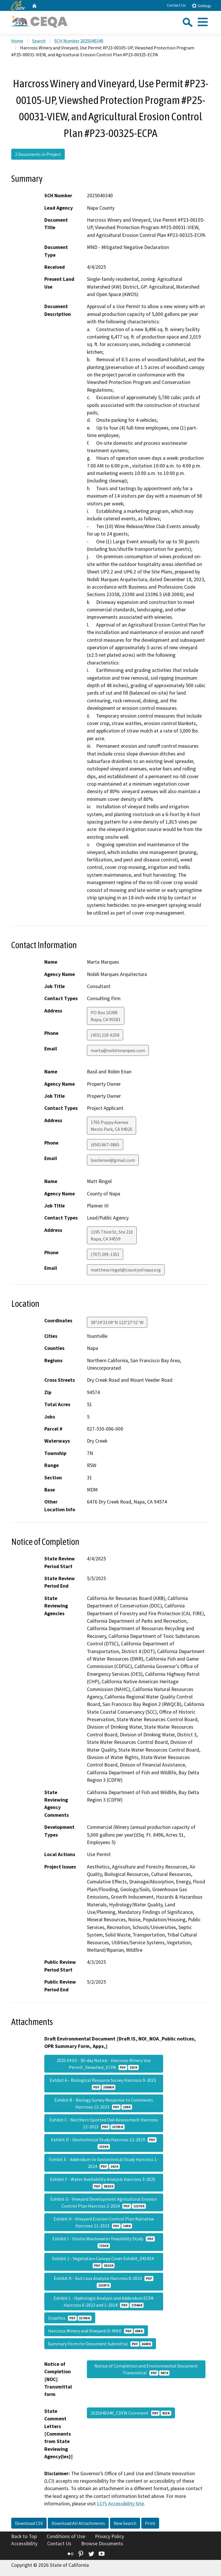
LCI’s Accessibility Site (120, 2503)
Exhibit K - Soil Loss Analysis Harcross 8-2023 (103, 2281)
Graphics (70, 2318)
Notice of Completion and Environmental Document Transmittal (146, 2369)
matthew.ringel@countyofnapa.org (126, 1270)
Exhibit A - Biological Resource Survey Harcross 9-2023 (104, 2083)
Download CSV (29, 2523)
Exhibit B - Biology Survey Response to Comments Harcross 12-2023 (103, 2103)
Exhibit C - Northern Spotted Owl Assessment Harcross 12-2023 (103, 2123)
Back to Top (24, 2536)
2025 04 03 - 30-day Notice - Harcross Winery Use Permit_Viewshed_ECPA (104, 2063)
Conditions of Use (66, 2536)
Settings (201, 5)
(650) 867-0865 (105, 1144)
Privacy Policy (109, 2536)
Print (150, 2523)
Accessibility (24, 2543)
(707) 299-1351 (105, 1254)
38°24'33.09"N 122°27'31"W (117, 1322)
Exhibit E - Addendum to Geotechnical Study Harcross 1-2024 (103, 2162)
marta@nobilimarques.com (118, 1050)
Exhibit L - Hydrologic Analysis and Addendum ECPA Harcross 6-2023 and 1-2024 (104, 2301)
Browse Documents (102, 2543)
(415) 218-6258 (105, 1035)
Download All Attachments (78, 2523)
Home (17, 41)
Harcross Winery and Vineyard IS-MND (96, 2331)
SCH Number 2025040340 (78, 41)
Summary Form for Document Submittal (100, 2344)
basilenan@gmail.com (113, 1160)
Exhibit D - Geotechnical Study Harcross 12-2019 (104, 2143)
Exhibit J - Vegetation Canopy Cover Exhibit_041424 (103, 2262)
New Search (125, 2523)
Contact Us (176, 5)
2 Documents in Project (38, 154)
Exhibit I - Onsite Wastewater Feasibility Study (103, 2242)
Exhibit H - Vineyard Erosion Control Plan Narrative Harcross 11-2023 (104, 2222)
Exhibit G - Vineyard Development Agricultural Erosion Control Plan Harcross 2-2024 (103, 2202)
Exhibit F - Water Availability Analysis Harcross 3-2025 (103, 2182)
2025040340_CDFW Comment (131, 2413)
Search (38, 41)
